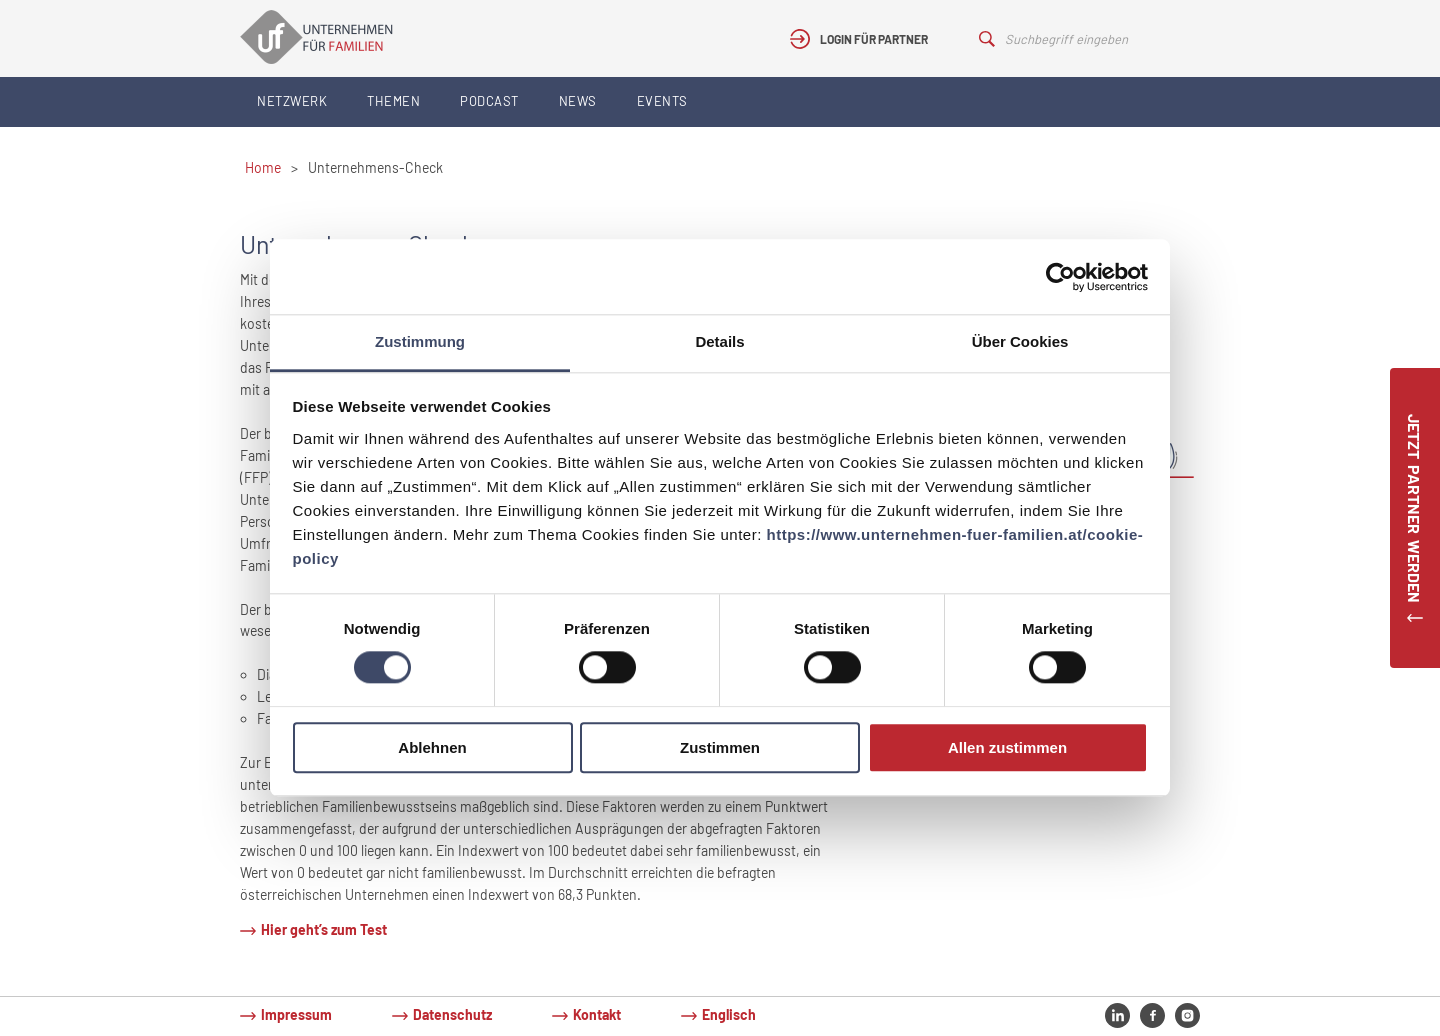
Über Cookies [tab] (1020, 341)
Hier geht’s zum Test (324, 929)
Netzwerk (292, 101)
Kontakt (597, 1014)
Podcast (489, 101)
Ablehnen (432, 747)
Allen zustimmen (1007, 747)
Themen (393, 101)
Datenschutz (452, 1014)
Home (263, 167)
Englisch (729, 1014)
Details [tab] (719, 341)
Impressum (296, 1014)
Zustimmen (720, 747)
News (578, 101)
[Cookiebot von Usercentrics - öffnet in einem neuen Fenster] (1060, 277)
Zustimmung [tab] (420, 341)
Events (662, 101)
